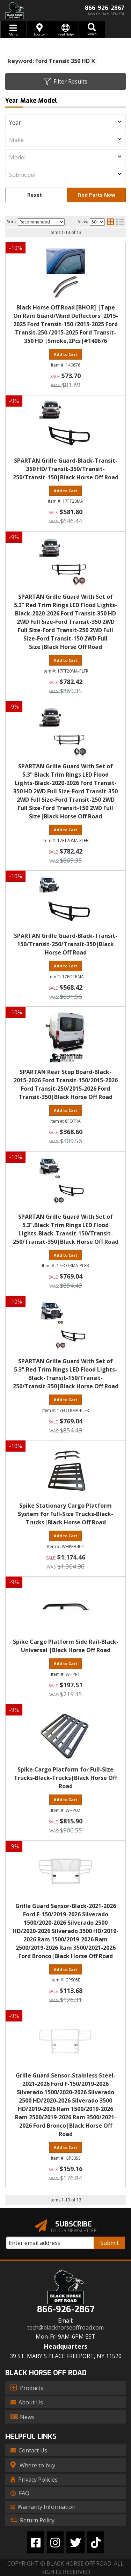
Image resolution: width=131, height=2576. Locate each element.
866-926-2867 (65, 2309)
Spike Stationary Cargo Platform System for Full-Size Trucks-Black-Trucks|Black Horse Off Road (65, 1514)
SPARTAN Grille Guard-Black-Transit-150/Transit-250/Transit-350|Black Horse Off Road (65, 944)
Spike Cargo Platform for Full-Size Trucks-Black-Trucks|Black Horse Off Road (65, 1778)
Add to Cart (65, 965)
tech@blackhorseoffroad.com (65, 2327)
